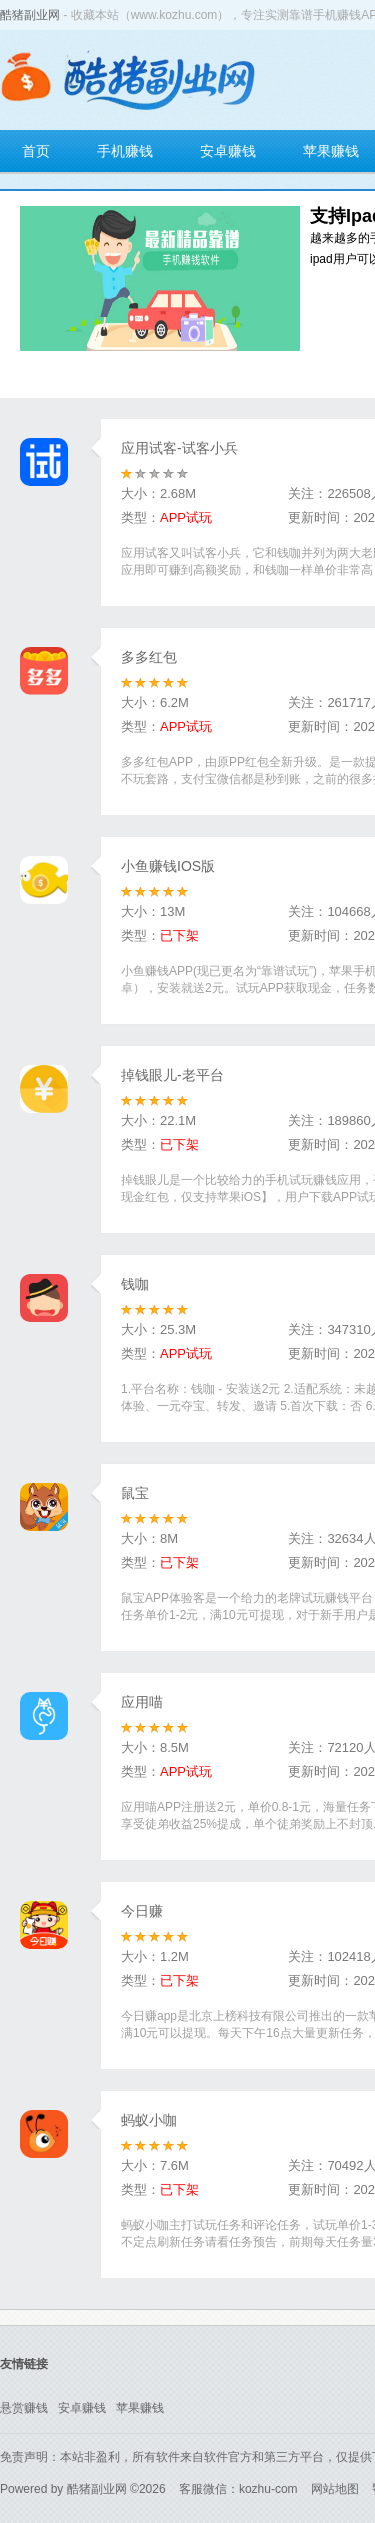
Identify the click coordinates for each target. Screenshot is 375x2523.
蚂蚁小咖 (149, 2120)
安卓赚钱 (228, 151)
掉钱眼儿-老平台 (172, 1075)
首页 (36, 151)
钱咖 (135, 1284)
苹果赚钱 (140, 2408)
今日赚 (142, 1911)
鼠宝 (135, 1493)
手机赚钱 (125, 151)
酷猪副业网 (30, 15)
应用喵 (142, 1702)
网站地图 (335, 2489)
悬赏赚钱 (24, 2408)
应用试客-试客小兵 (179, 448)
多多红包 (149, 657)
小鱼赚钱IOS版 (168, 866)
